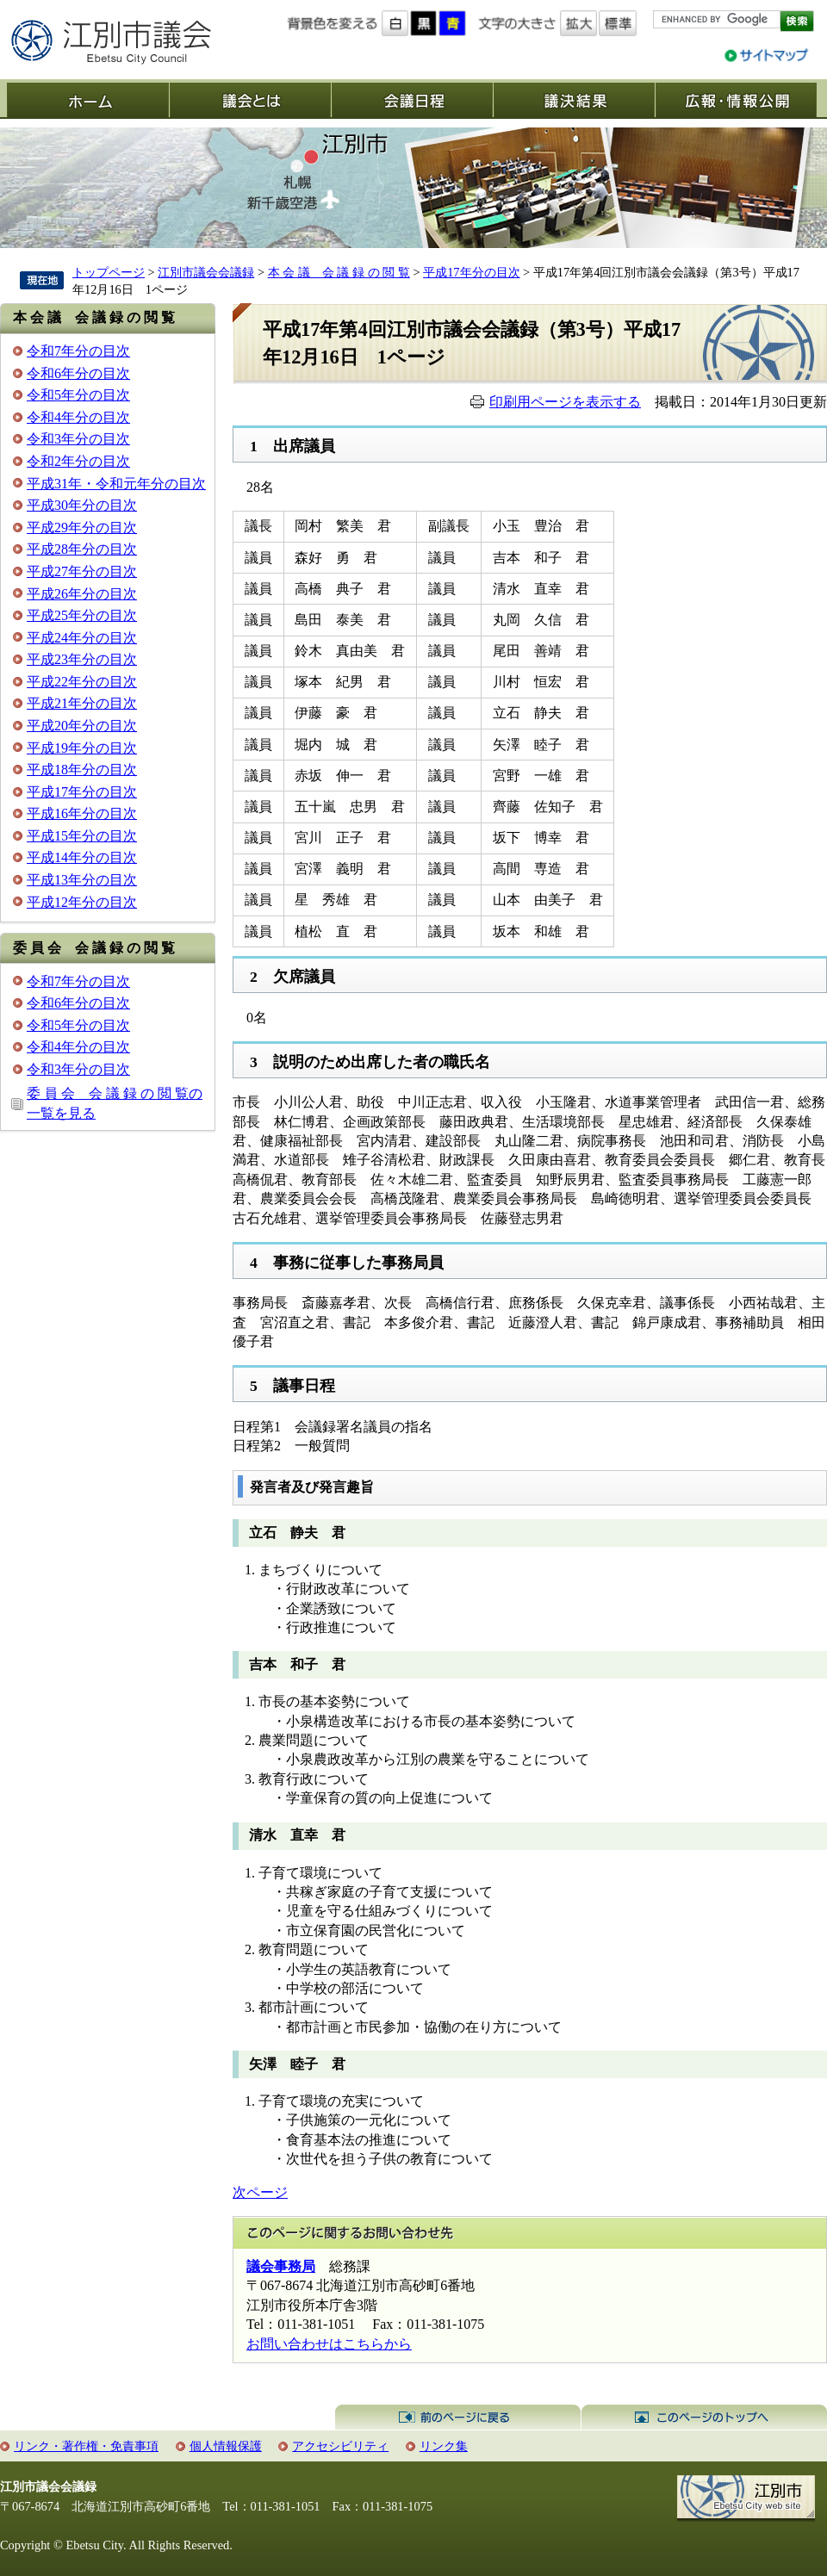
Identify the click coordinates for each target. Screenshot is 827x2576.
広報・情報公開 (736, 100)
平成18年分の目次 (82, 769)
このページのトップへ (704, 2417)
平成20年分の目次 (82, 725)
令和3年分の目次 (78, 438)
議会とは (250, 100)
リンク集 (444, 2446)
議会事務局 (280, 2266)
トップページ (108, 272)
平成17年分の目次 (471, 272)
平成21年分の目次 (82, 703)
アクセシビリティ (340, 2446)
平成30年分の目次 (82, 505)
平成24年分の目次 (82, 637)
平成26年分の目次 (82, 594)
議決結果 (574, 100)
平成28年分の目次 (82, 549)
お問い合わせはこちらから (329, 2344)
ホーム (88, 100)
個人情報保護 (226, 2446)
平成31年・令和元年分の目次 (116, 483)
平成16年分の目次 (82, 813)
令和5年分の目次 (78, 395)
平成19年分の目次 (82, 748)
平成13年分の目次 (82, 879)
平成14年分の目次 (82, 857)
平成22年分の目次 (82, 681)
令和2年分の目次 (78, 461)
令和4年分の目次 (78, 417)
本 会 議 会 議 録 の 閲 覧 (339, 272)
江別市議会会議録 (206, 272)
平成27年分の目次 (82, 571)
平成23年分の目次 (82, 659)
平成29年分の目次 (82, 527)
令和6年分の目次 (78, 373)
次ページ (260, 2192)
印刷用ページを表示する (565, 401)
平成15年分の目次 (82, 836)
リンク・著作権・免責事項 (86, 2446)
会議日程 (412, 100)
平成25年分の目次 (82, 615)
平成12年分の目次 (82, 902)
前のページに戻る (458, 2417)
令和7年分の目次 (78, 351)
